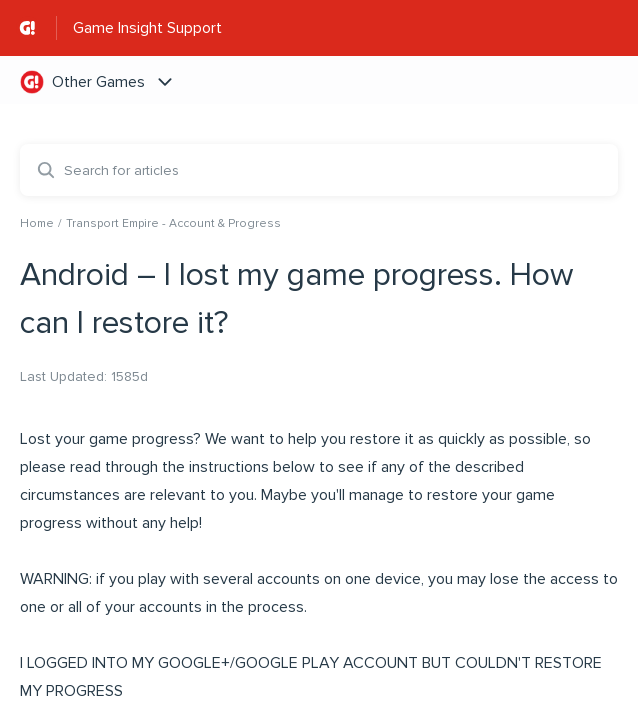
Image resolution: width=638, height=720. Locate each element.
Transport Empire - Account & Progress (173, 223)
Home (37, 223)
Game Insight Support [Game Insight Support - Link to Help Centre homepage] (147, 28)
